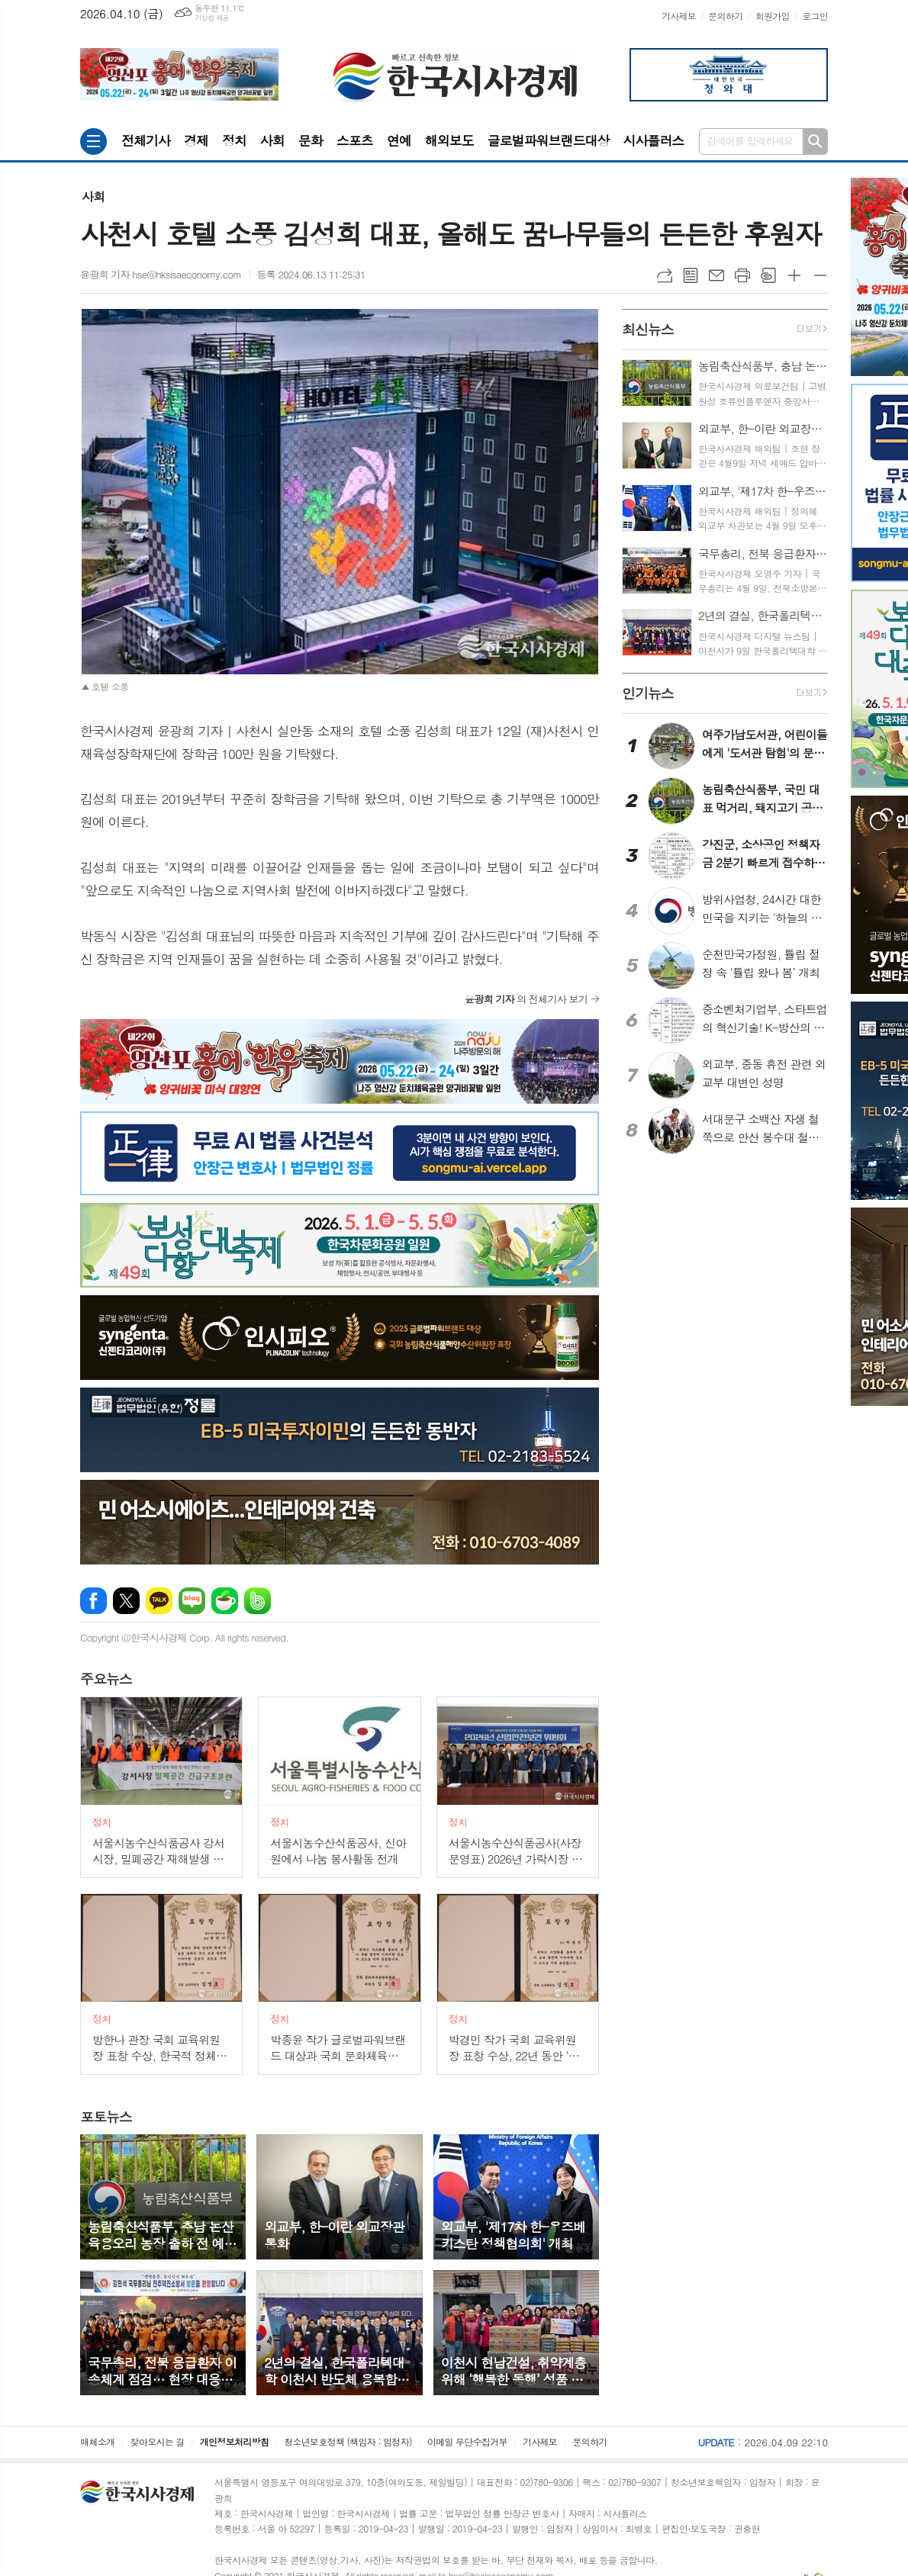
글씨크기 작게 (820, 275)
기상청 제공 (212, 18)
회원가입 (772, 15)
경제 (196, 140)
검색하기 (815, 141)
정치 (234, 140)
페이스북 (93, 1600)
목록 (690, 275)
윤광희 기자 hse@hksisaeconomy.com (161, 274)
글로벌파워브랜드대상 (549, 140)
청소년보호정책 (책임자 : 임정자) (347, 2441)
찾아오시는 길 (157, 2441)
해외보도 (449, 140)
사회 (272, 140)
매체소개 (97, 2441)
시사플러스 (653, 140)
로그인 (815, 15)
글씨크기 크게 (794, 275)
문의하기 (725, 15)
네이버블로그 (192, 1600)
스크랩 (768, 275)
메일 (716, 275)
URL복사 (664, 275)
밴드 (257, 1600)
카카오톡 (159, 1600)
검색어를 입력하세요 (750, 141)
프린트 (742, 275)
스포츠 (354, 140)
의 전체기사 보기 (526, 999)
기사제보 (679, 15)
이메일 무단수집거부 (467, 2441)
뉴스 (106, 1678)
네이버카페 (224, 1600)
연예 (399, 140)
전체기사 (145, 140)
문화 (310, 140)
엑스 (126, 1600)
